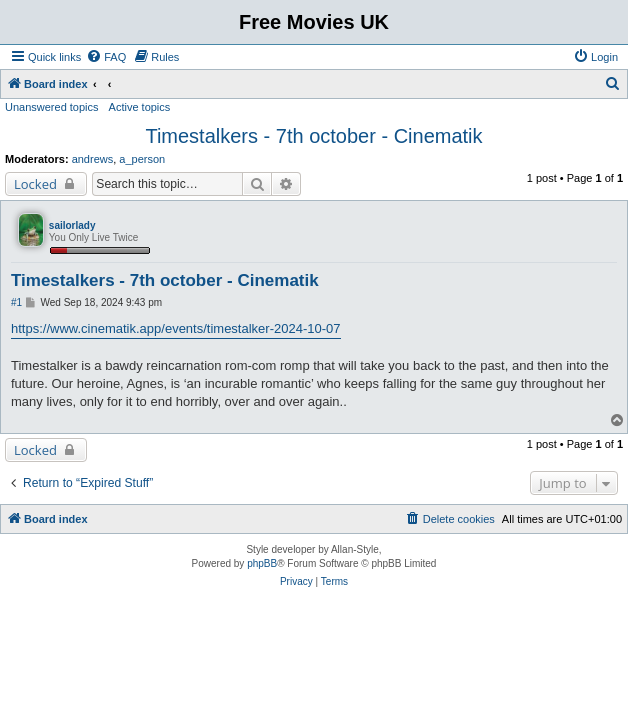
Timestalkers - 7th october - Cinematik (313, 136)
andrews (93, 159)
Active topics (140, 107)
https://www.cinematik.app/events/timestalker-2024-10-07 (176, 328)
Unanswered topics (52, 107)
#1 (16, 302)
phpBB (262, 563)
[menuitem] (106, 57)
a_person (142, 159)
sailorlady (72, 225)
